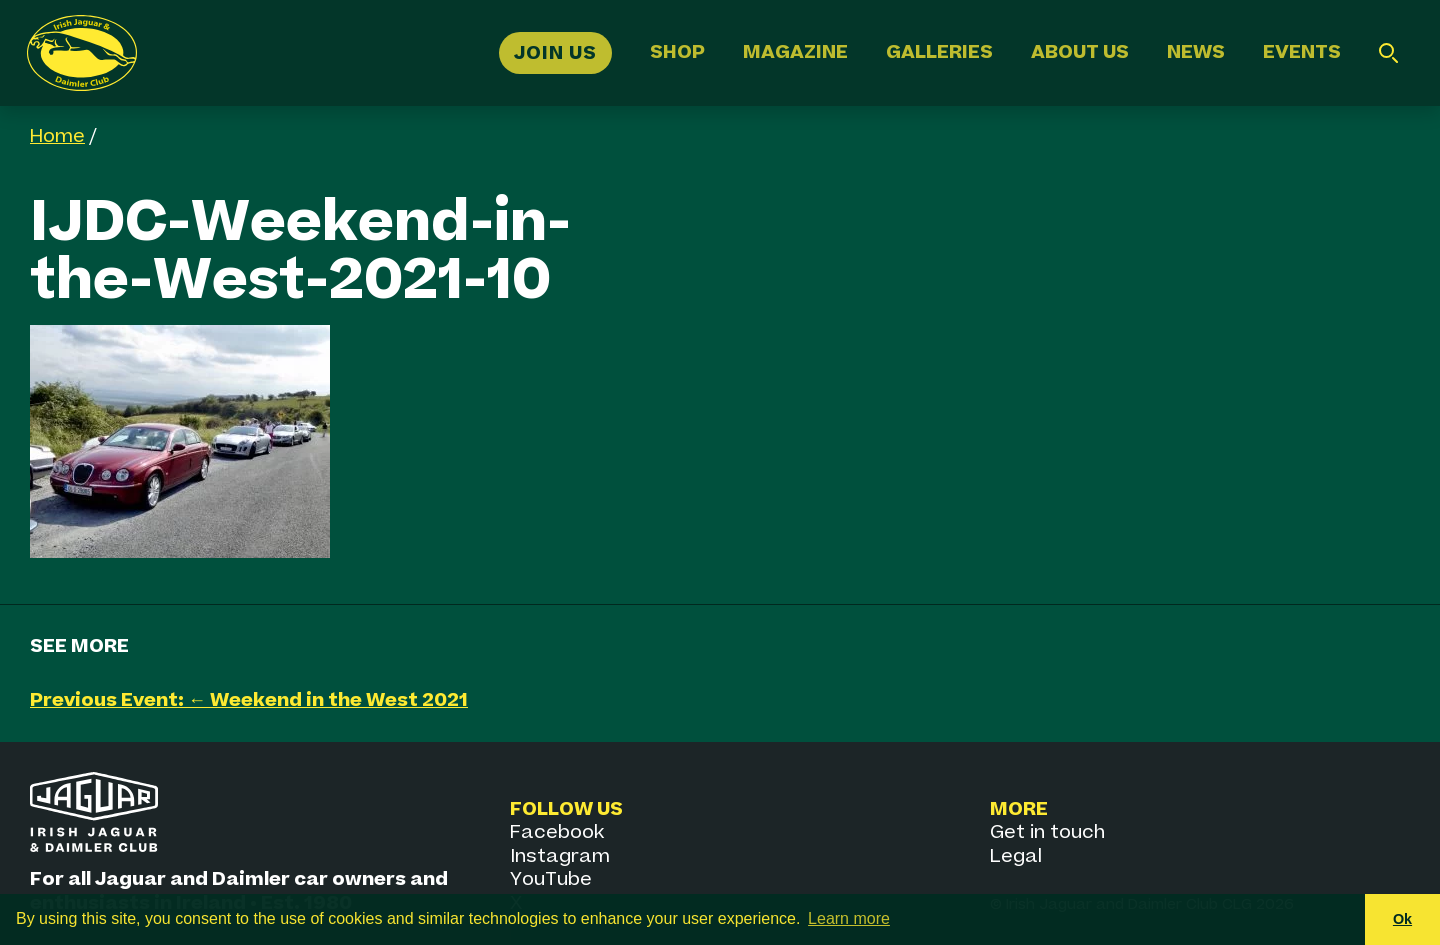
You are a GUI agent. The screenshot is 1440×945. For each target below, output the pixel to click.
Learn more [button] (849, 918)
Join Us (555, 52)
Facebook (557, 832)
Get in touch (1047, 832)
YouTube (551, 879)
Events (1302, 52)
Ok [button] (1402, 919)
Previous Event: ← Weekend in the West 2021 (249, 700)
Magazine (795, 52)
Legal (1016, 856)
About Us (1080, 52)
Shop (677, 52)
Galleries (939, 52)
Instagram (560, 856)
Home (57, 136)
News (1196, 52)
